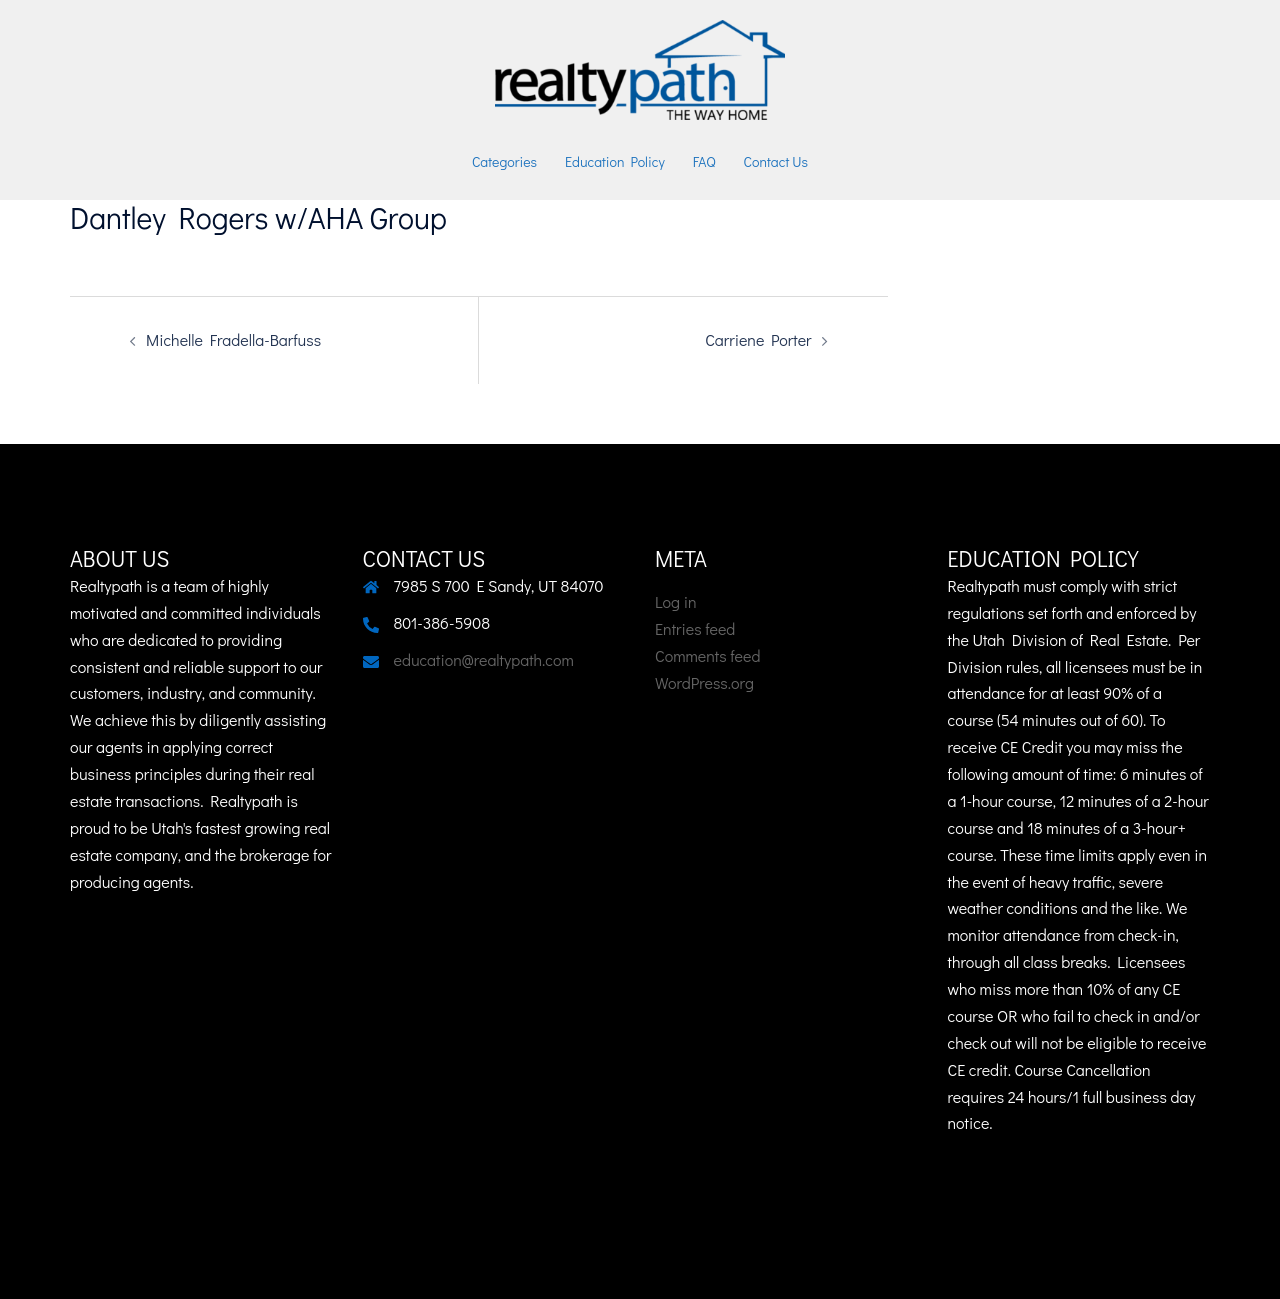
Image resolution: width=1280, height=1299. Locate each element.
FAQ (704, 161)
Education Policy (615, 161)
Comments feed (707, 655)
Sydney (566, 1264)
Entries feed (695, 628)
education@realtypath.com (484, 659)
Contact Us (776, 161)
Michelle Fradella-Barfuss (233, 339)
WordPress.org (704, 682)
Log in (676, 601)
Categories (504, 161)
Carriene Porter (758, 339)
